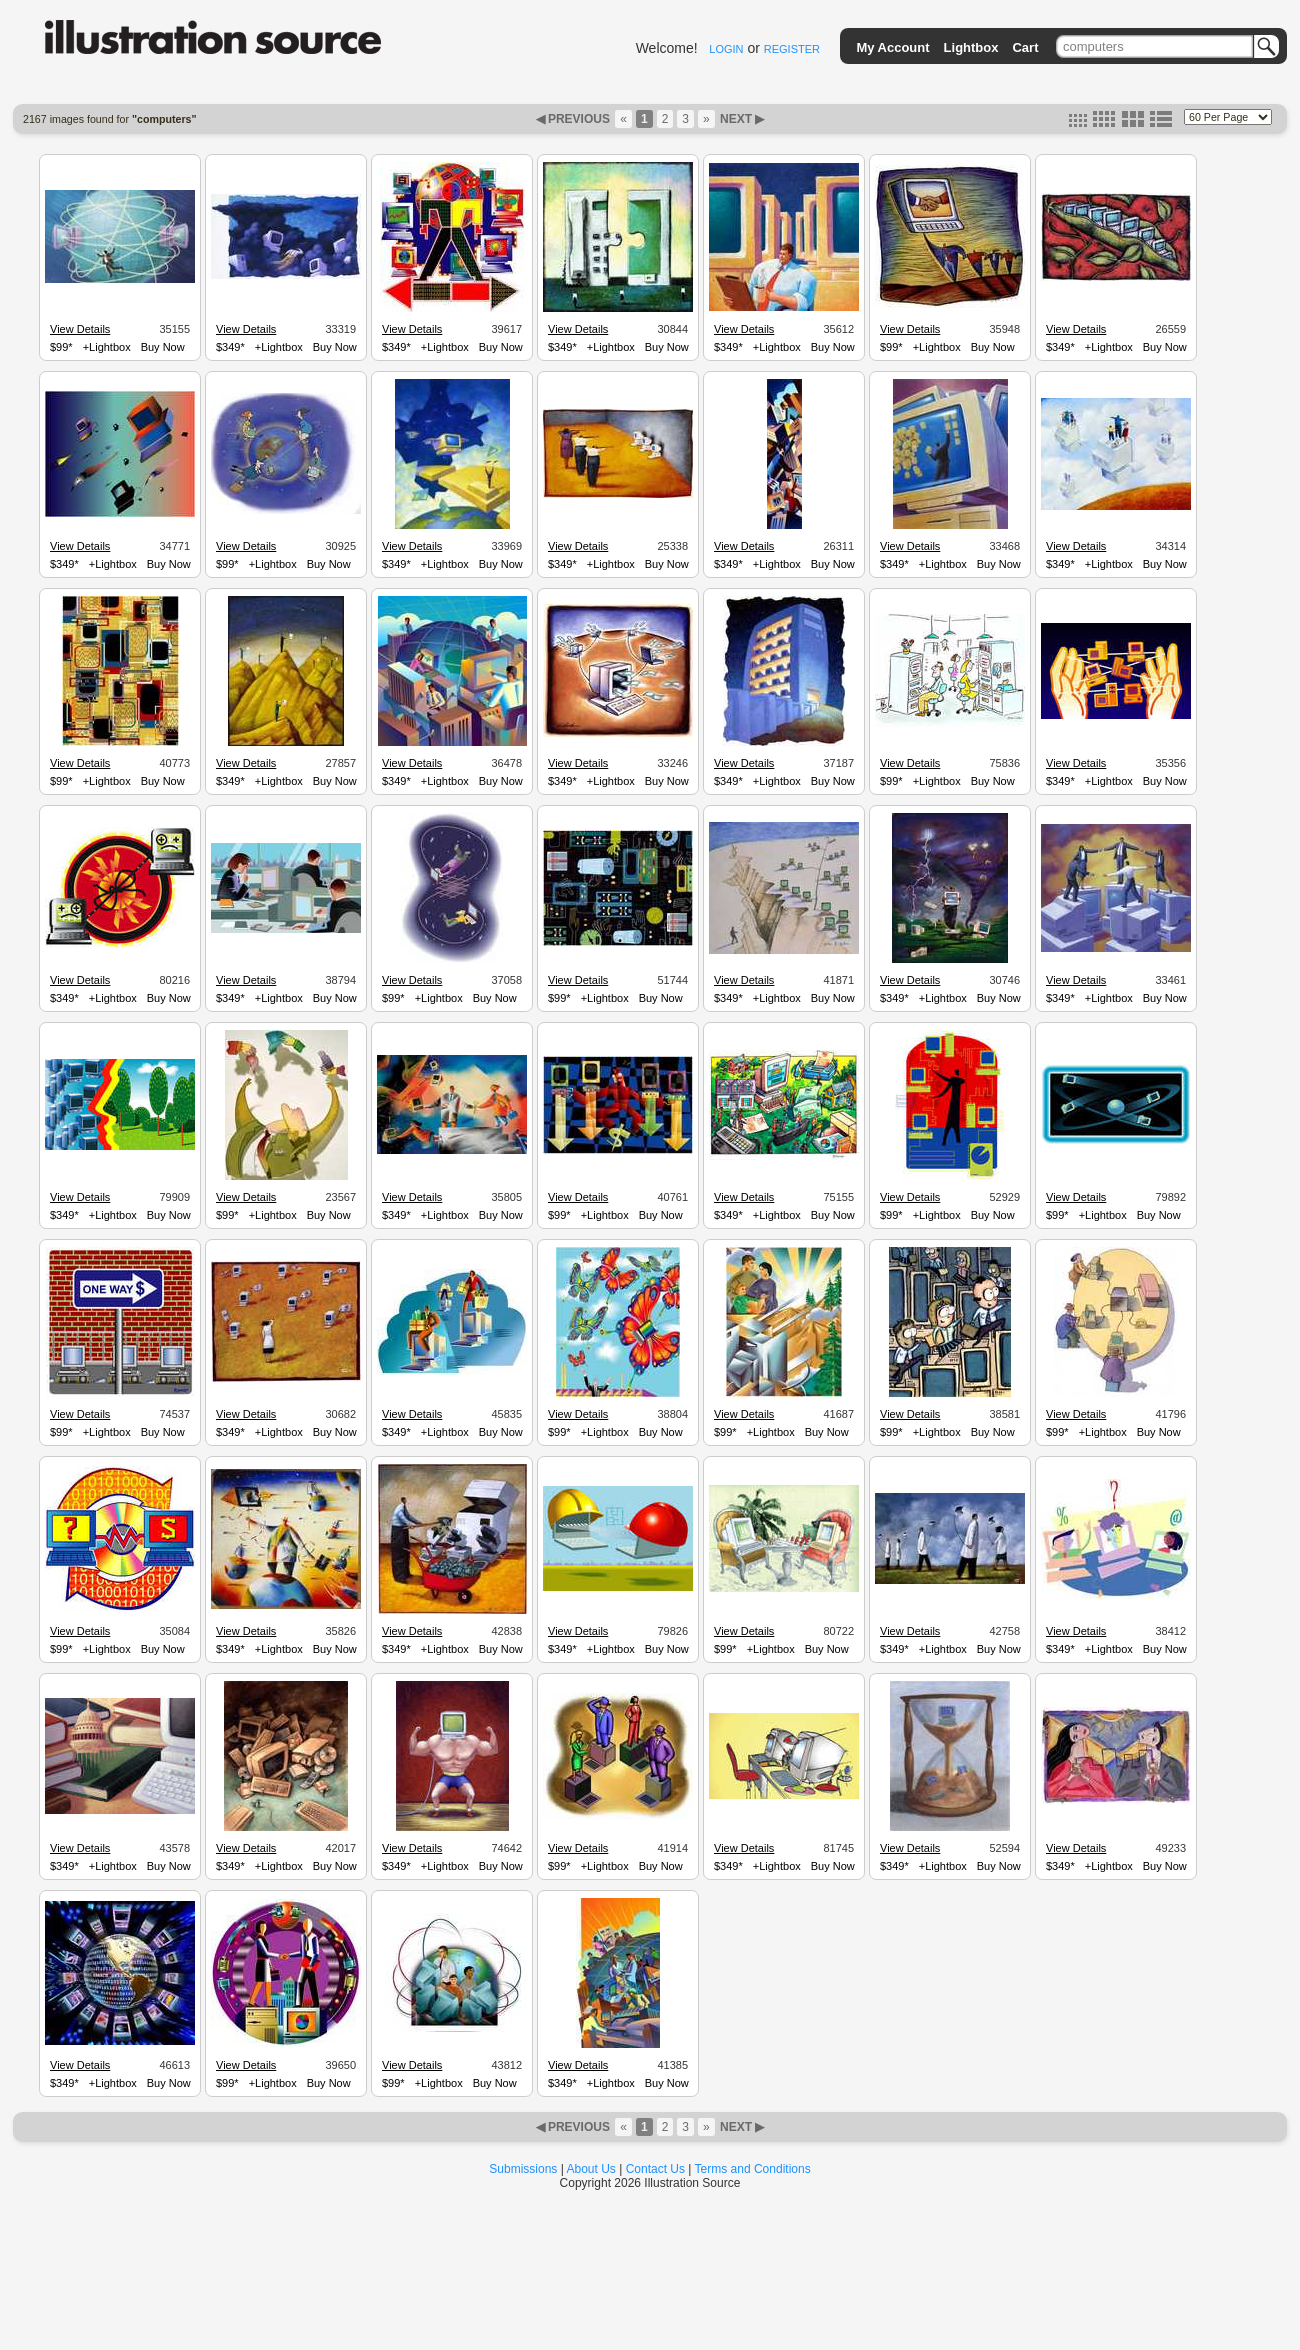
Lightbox (971, 47)
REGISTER (792, 49)
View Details (80, 329)
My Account (892, 47)
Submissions (523, 2169)
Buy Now (163, 347)
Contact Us (655, 2169)
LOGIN (726, 49)
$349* (230, 347)
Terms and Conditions (753, 2169)
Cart (1025, 47)
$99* (61, 347)
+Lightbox (107, 347)
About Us (591, 2169)
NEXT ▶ (741, 119)
